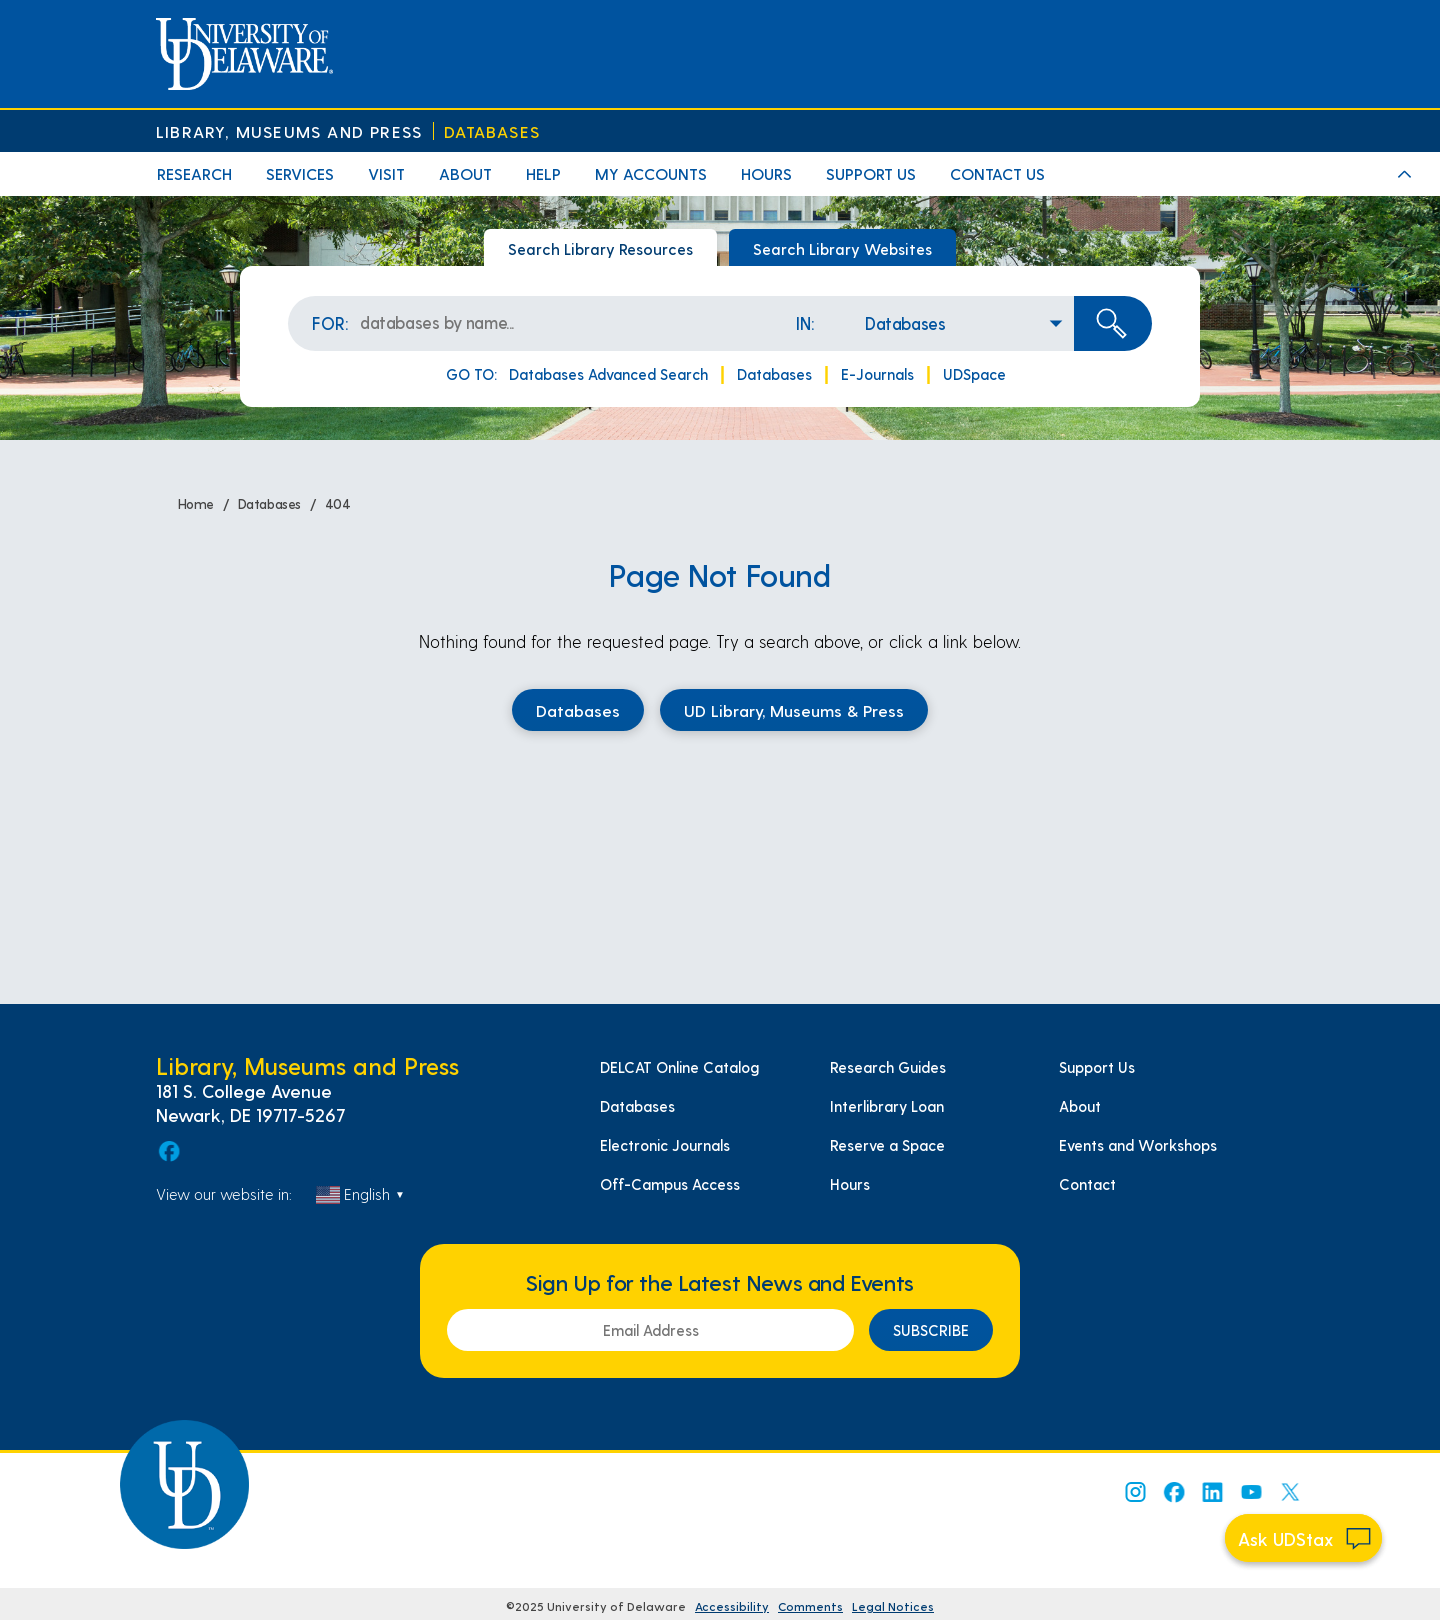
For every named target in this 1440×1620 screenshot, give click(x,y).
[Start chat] (1304, 1538)
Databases (492, 131)
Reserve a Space (887, 1145)
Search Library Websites (842, 248)
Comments (810, 1606)
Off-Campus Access (670, 1184)
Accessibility (732, 1606)
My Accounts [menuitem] (651, 173)
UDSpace (974, 374)
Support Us (1097, 1067)
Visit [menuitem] (386, 173)
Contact (1087, 1184)
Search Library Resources (600, 248)
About (1080, 1106)
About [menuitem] (465, 173)
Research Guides (888, 1067)
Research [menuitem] (194, 173)
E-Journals (877, 374)
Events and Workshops (1138, 1145)
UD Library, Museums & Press (794, 710)
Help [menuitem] (543, 173)
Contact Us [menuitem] (997, 173)
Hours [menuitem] (766, 173)
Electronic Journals (665, 1145)
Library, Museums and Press (289, 131)
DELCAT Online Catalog (679, 1067)
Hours (850, 1184)
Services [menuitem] (300, 173)
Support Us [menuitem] (871, 173)
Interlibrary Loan (887, 1106)
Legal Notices (893, 1606)
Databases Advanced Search (608, 374)
